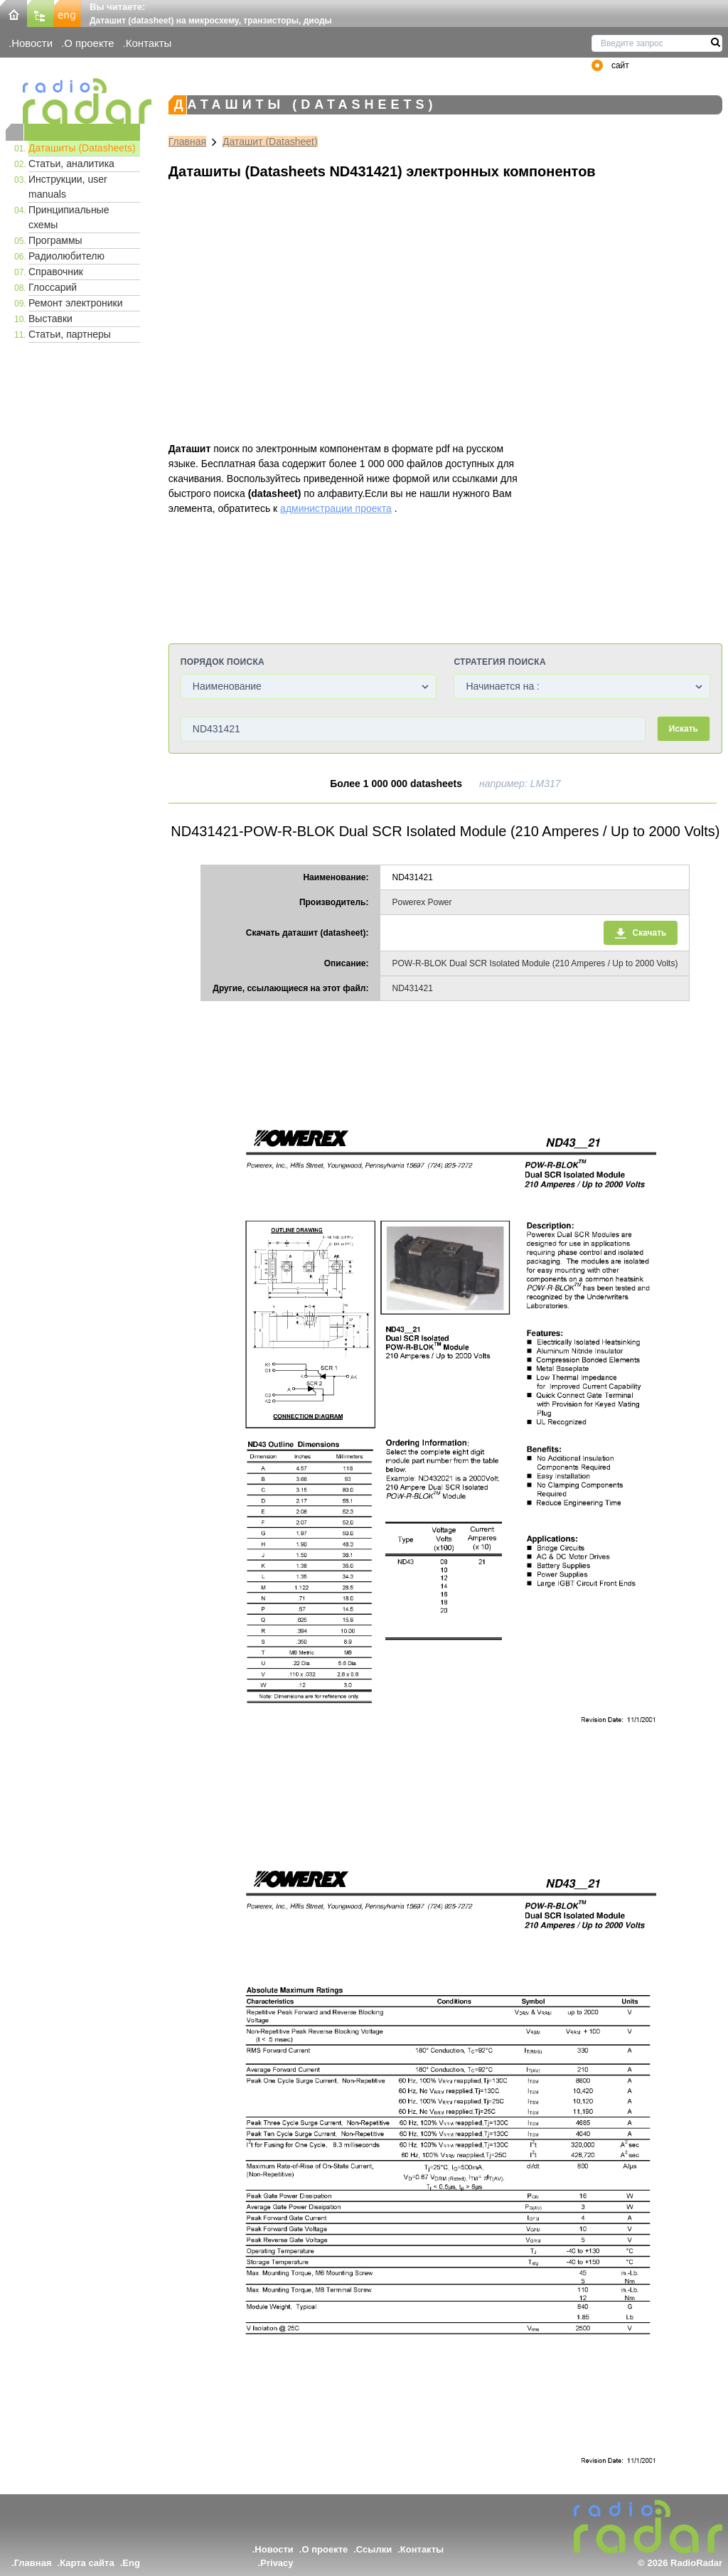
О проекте (89, 43)
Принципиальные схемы (68, 217)
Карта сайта (87, 2563)
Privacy (276, 2563)
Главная (187, 141)
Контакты (149, 43)
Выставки (50, 318)
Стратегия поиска (499, 662)
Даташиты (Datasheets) (82, 148)
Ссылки (374, 2549)
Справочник (55, 271)
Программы (55, 240)
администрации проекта (336, 508)
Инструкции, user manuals (67, 186)
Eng (131, 2563)
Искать (683, 729)
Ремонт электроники (75, 303)
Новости (32, 43)
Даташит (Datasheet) (270, 141)
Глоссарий (52, 287)
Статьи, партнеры (69, 334)
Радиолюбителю (66, 256)
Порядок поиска (222, 662)
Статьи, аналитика (71, 163)
